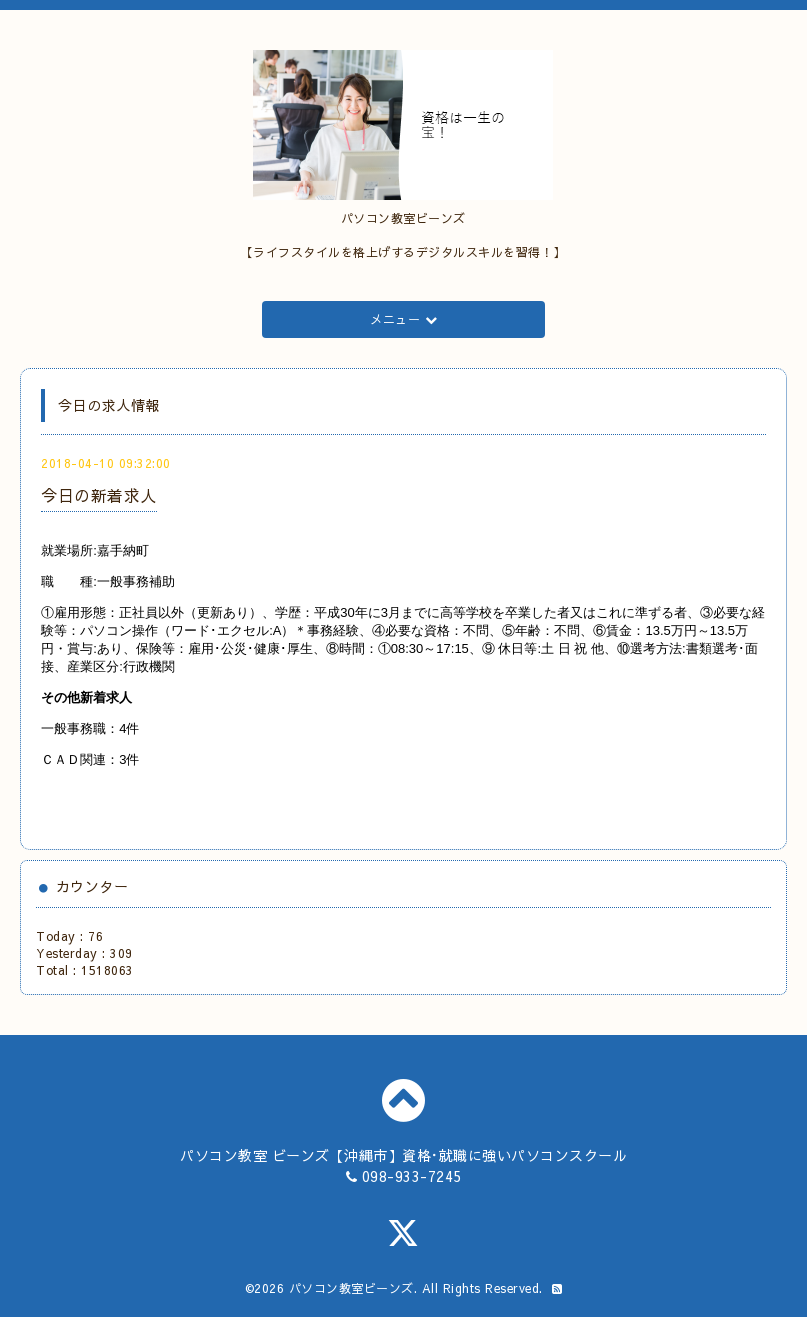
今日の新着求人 (99, 495)
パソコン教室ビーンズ (351, 1288)
